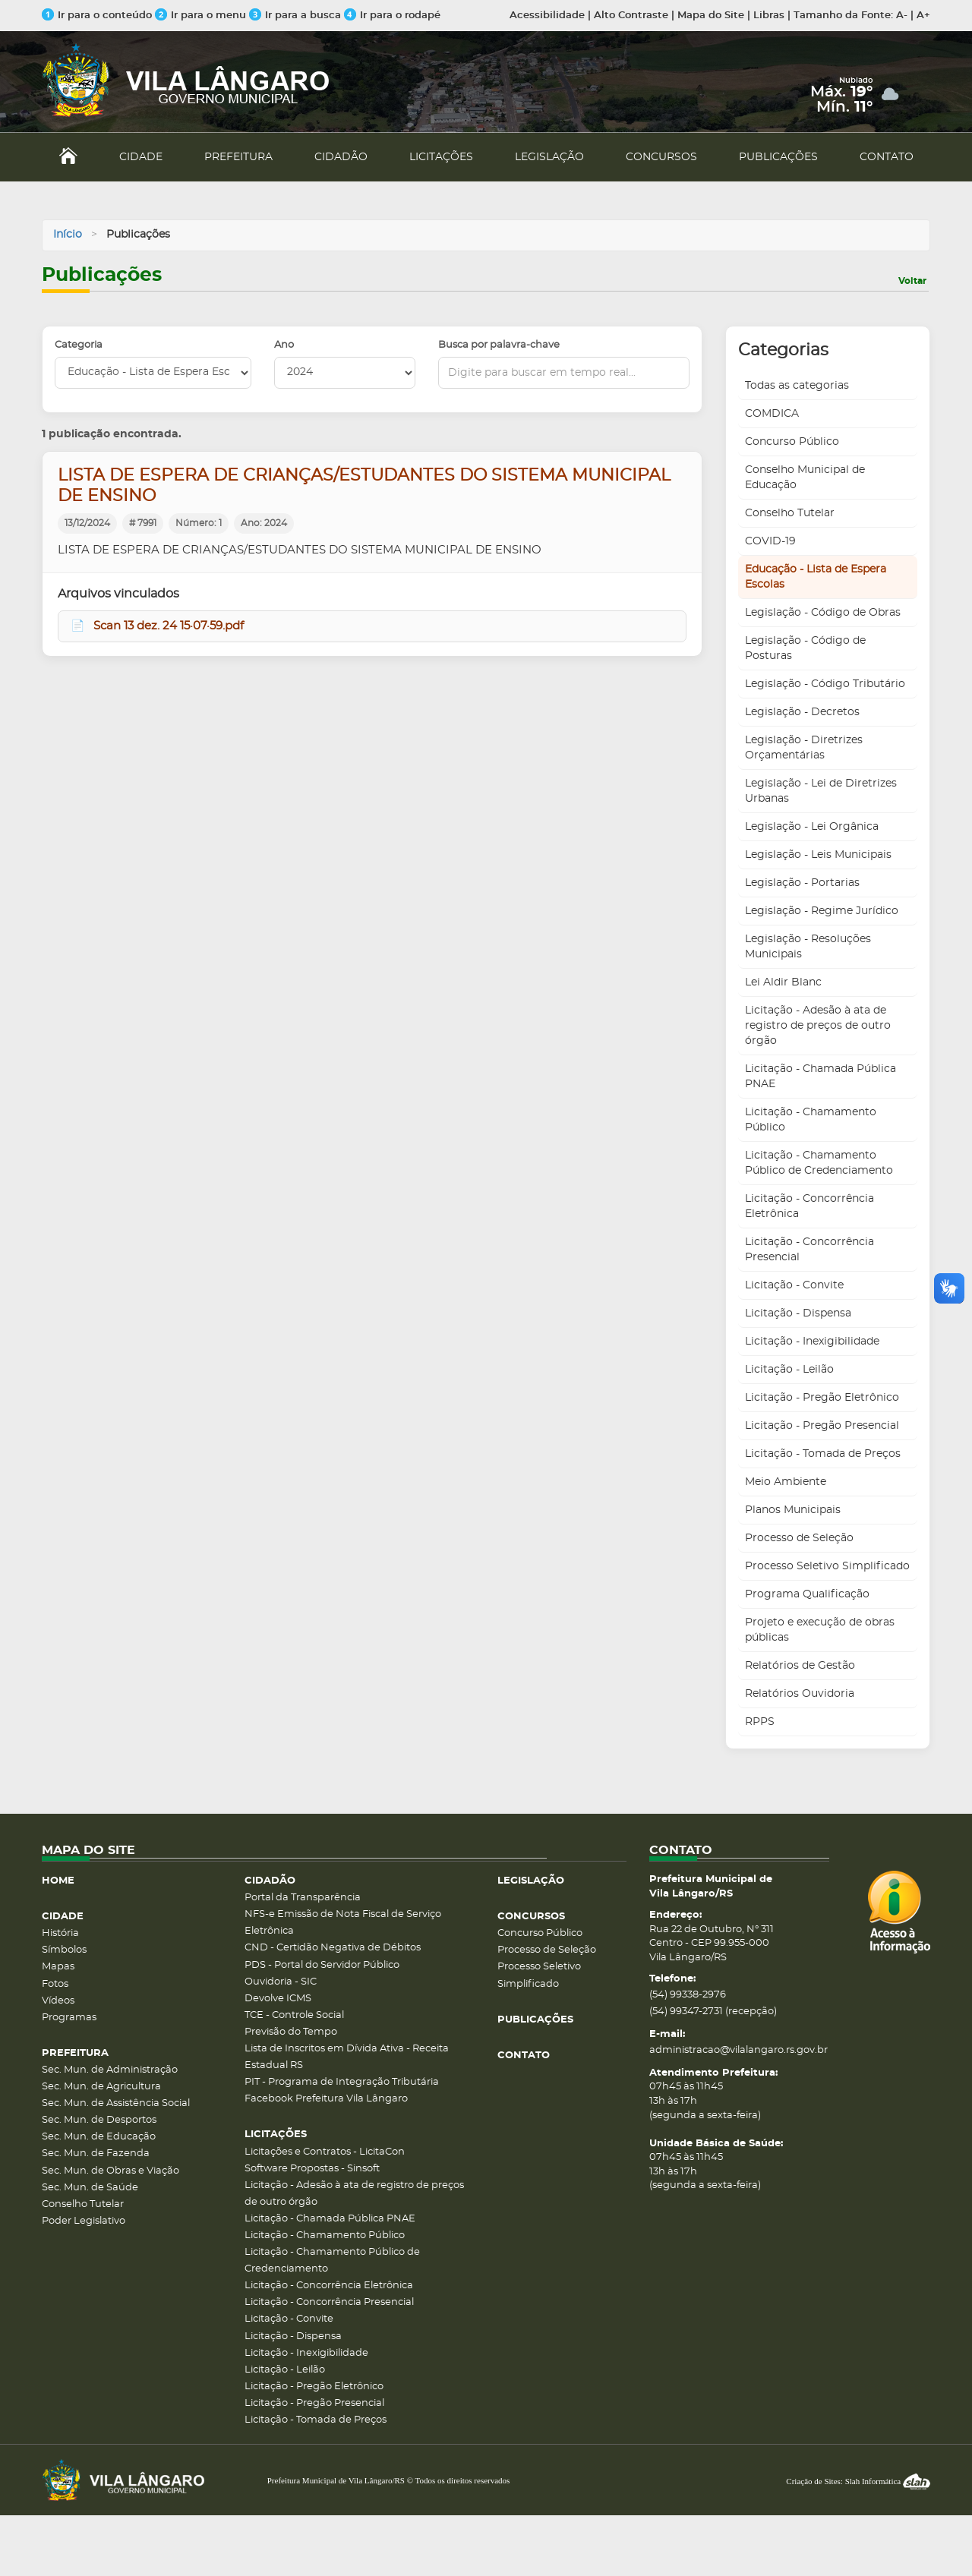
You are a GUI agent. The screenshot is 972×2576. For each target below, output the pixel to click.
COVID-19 (770, 541)
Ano (284, 345)
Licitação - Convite (794, 1285)
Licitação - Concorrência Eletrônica (809, 1206)
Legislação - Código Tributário (825, 684)
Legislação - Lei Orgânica (812, 826)
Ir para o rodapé (392, 15)
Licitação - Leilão (789, 1369)
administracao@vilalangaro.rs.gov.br (738, 2050)
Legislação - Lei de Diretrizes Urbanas (821, 791)
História (60, 1933)
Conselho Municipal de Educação (805, 477)
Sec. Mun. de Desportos (99, 2120)
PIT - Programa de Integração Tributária (342, 2082)
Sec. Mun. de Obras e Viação (110, 2171)
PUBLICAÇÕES (778, 157)
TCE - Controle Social (294, 2015)
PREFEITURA (238, 157)
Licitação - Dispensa (798, 1313)
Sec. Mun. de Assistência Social (116, 2103)
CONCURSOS (661, 157)
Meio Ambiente (785, 1482)
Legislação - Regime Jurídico (821, 911)
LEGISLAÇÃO (549, 157)
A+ (923, 15)
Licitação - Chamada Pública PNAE (820, 1076)
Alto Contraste (631, 15)
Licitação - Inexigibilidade (812, 1341)
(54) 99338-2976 (687, 1995)
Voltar (912, 280)
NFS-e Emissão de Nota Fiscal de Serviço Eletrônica (343, 1922)
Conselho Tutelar (790, 513)
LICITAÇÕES (441, 157)
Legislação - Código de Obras (823, 612)
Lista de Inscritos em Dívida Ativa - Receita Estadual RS (347, 2057)
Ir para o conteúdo (97, 15)
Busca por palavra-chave (499, 345)
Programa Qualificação (807, 1594)
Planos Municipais (793, 1510)
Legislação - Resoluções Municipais (808, 947)
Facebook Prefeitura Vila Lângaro (326, 2099)
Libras (768, 15)
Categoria (79, 345)
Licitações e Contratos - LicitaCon (325, 2152)
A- (901, 15)
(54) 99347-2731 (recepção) (713, 2011)
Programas (69, 2018)
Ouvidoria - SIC (281, 1982)
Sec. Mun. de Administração (110, 2070)
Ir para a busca (295, 15)
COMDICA (772, 413)
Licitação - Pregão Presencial (822, 1425)
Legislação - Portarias (802, 883)
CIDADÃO (341, 157)
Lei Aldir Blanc (783, 982)
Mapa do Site (710, 15)
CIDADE (141, 157)
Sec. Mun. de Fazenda (96, 2153)
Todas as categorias (797, 385)
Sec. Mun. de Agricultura (101, 2087)
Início (67, 234)
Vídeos (58, 2001)
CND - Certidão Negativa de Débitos (333, 1948)
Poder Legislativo (83, 2221)
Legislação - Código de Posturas (805, 648)
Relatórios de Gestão (800, 1665)
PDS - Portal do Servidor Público (322, 1965)
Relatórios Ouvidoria (799, 1693)
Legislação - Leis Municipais (818, 855)
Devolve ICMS (278, 1999)
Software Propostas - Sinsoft (312, 2169)
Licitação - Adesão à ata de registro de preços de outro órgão (818, 1025)
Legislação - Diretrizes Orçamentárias (804, 748)
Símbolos (64, 1950)
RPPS (760, 1722)
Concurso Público (792, 442)
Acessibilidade (547, 15)
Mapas (58, 1967)
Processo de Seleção (799, 1538)
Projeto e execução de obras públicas (820, 1630)
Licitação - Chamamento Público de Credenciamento (819, 1163)
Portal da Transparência (303, 1898)
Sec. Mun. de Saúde (90, 2188)
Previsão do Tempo (291, 2032)
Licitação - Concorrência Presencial (809, 1250)
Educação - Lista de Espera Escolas (815, 577)
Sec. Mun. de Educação (99, 2137)
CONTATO (887, 157)
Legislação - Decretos (802, 712)
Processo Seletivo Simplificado (827, 1566)
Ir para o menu (202, 15)
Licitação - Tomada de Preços (823, 1454)
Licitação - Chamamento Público (810, 1120)
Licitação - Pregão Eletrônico (822, 1397)
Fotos (55, 1984)
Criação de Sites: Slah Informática (858, 2481)
